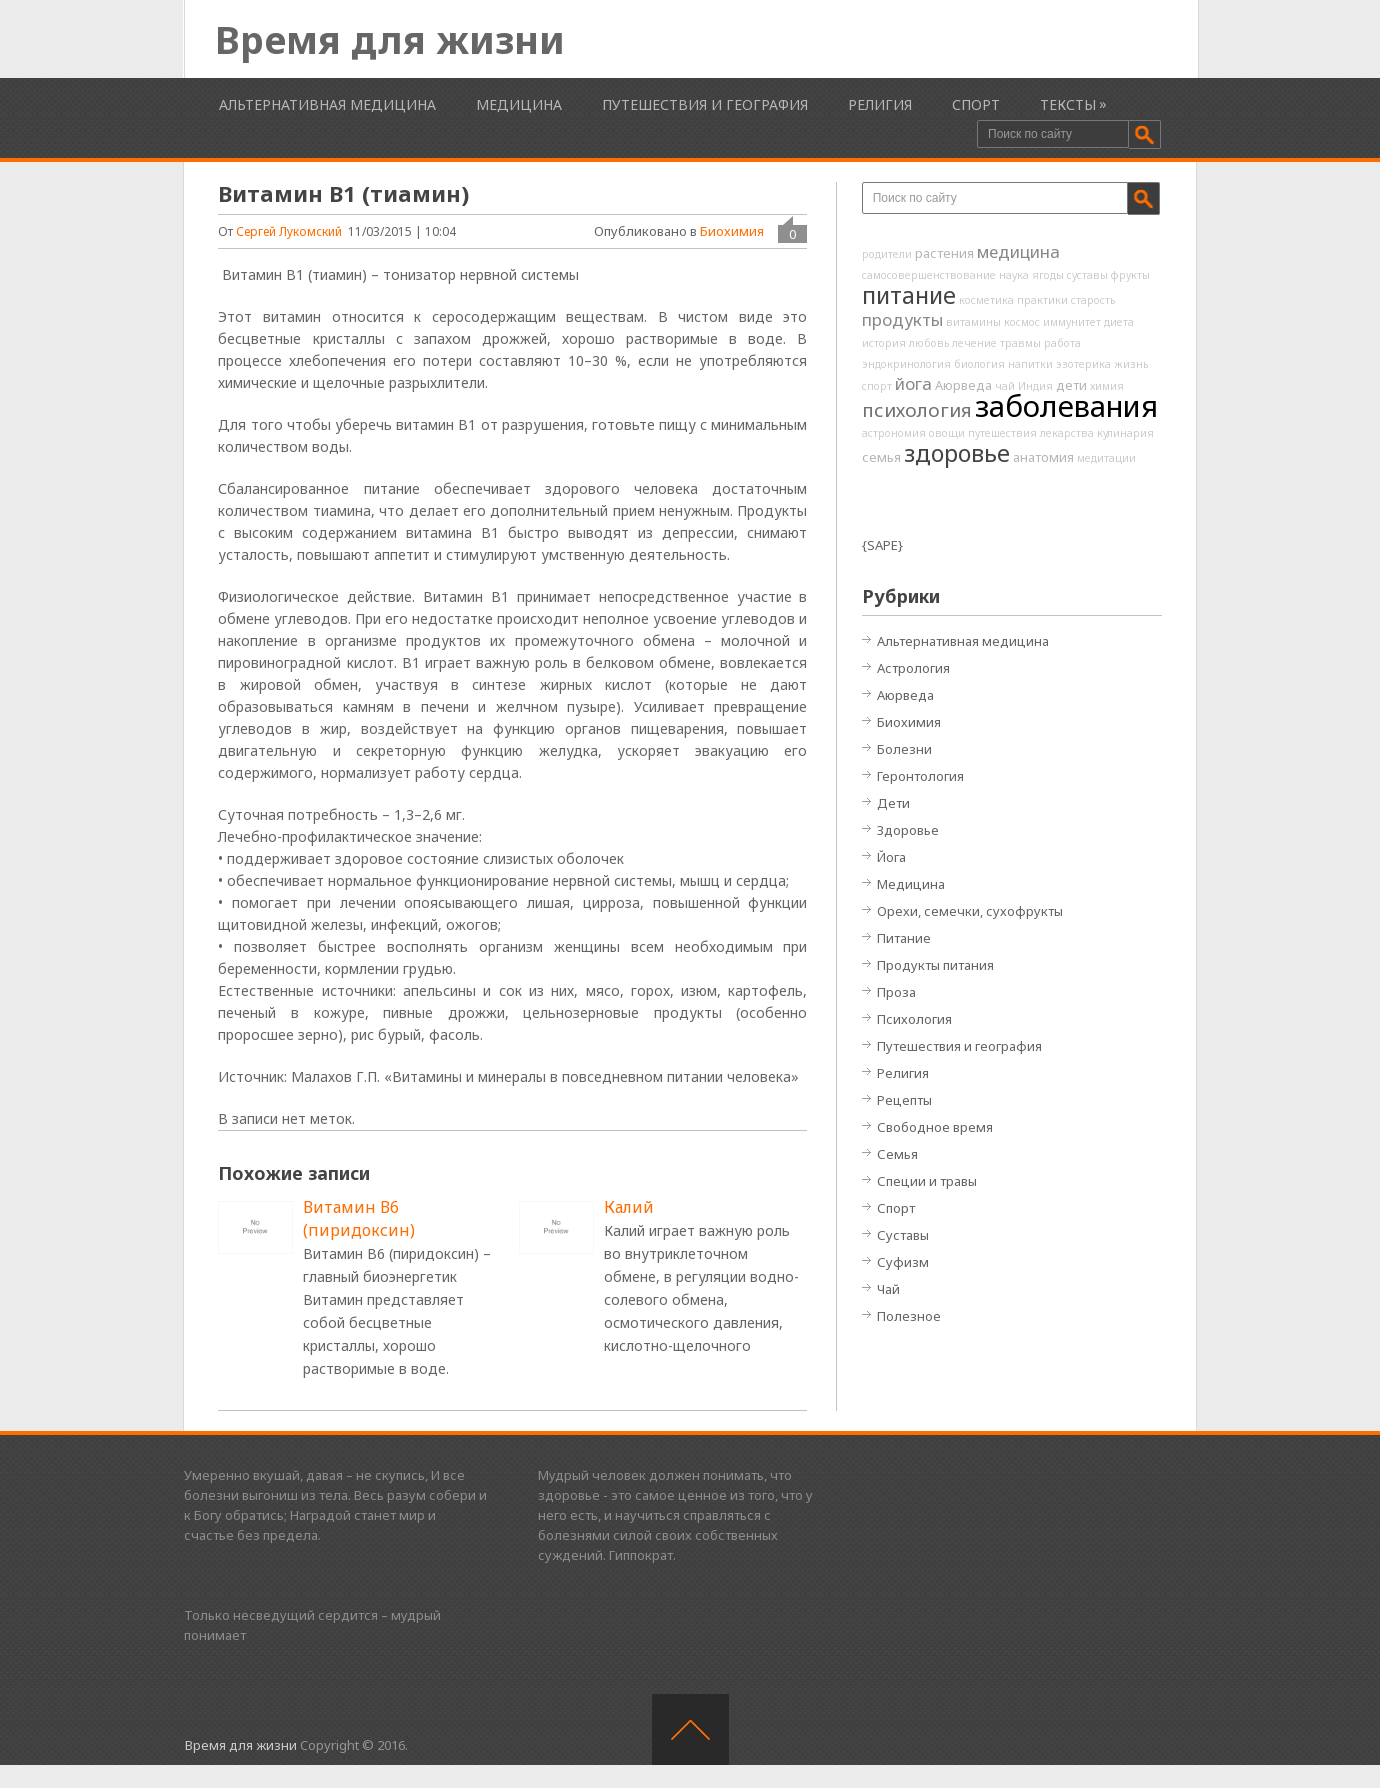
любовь (929, 343)
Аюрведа (963, 385)
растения (944, 253)
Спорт (976, 104)
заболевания (1066, 406)
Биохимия (732, 231)
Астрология (913, 668)
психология (917, 410)
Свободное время (935, 1127)
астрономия (894, 433)
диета (1119, 322)
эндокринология (906, 364)
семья (881, 457)
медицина (1018, 251)
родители (887, 254)
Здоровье (908, 830)
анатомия (1043, 457)
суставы (1087, 275)
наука (1014, 275)
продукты (902, 319)
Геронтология (920, 776)
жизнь (1131, 364)
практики (1042, 300)
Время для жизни (390, 39)
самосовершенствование (929, 275)
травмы (1020, 343)
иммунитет (1072, 322)
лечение (974, 343)
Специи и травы (927, 1181)
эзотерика (1083, 364)
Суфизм (903, 1262)
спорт (877, 386)
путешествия (1002, 433)
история (884, 343)
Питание (904, 938)
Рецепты (904, 1100)
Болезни (904, 749)
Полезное (909, 1316)
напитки (1030, 364)
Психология (914, 1019)
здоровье (957, 453)
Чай (888, 1289)
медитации (1106, 458)
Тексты (1068, 104)
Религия (880, 104)
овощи (947, 433)
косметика (986, 300)
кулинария (1125, 433)
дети (1071, 385)
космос (1022, 322)
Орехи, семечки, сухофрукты (970, 911)
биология (979, 364)
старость (1093, 300)
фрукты (1130, 275)
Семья (897, 1154)
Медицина (519, 104)
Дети (893, 803)
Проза (896, 992)
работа (1062, 343)
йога (913, 383)
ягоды (1048, 275)
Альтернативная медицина (327, 104)
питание (909, 295)
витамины (973, 322)
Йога (891, 857)
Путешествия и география (705, 104)
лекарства (1067, 433)
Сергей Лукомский (289, 231)
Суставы (903, 1235)
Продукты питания (935, 965)
